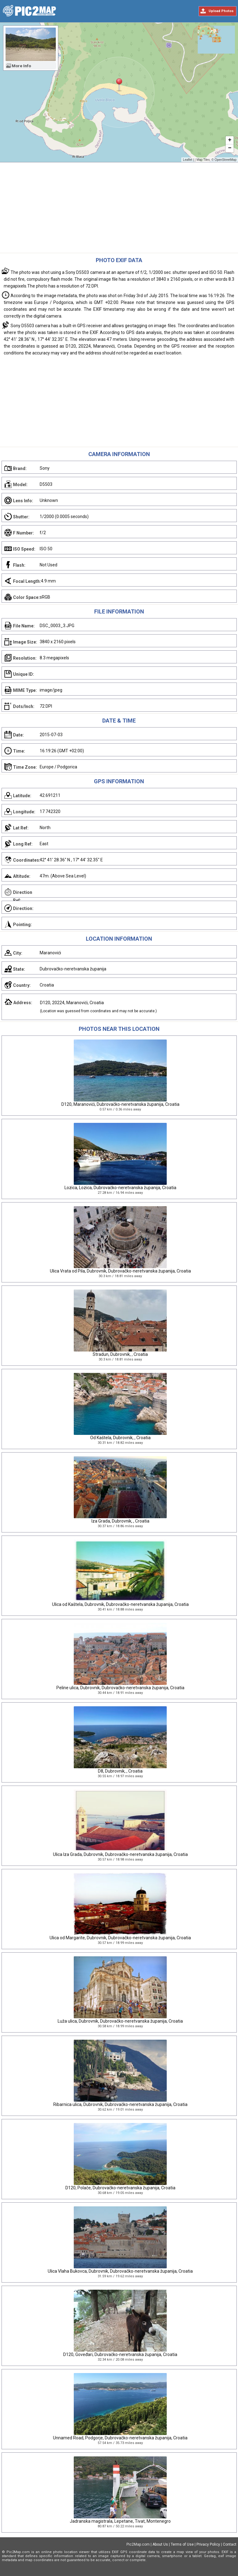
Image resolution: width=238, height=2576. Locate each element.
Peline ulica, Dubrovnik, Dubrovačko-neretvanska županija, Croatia (120, 1687)
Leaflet (187, 159)
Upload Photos (221, 11)
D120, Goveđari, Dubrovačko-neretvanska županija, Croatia (120, 2354)
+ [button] (229, 140)
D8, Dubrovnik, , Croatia (120, 1771)
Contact (229, 2544)
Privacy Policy (208, 2544)
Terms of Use (182, 2544)
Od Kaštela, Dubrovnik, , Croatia (120, 1437)
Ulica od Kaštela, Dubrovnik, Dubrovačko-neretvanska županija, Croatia (120, 1604)
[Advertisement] (119, 209)
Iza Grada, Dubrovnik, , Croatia (120, 1521)
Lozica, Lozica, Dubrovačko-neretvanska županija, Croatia (120, 1187)
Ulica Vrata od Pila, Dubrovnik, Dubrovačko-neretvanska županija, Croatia (120, 1270)
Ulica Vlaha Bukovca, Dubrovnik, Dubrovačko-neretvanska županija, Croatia (120, 2271)
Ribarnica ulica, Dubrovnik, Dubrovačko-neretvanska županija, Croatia (120, 2104)
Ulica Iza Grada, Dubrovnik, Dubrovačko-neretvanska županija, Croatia (120, 1854)
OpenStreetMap (225, 159)
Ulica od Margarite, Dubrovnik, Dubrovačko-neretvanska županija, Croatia (120, 1937)
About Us (160, 2544)
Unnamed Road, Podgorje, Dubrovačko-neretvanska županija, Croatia (120, 2437)
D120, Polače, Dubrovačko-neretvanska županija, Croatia (120, 2187)
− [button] (229, 148)
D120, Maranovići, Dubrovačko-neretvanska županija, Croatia (120, 1104)
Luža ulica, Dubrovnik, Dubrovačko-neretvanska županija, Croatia (120, 2021)
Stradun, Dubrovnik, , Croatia (120, 1354)
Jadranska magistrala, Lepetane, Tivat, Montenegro (120, 2521)
